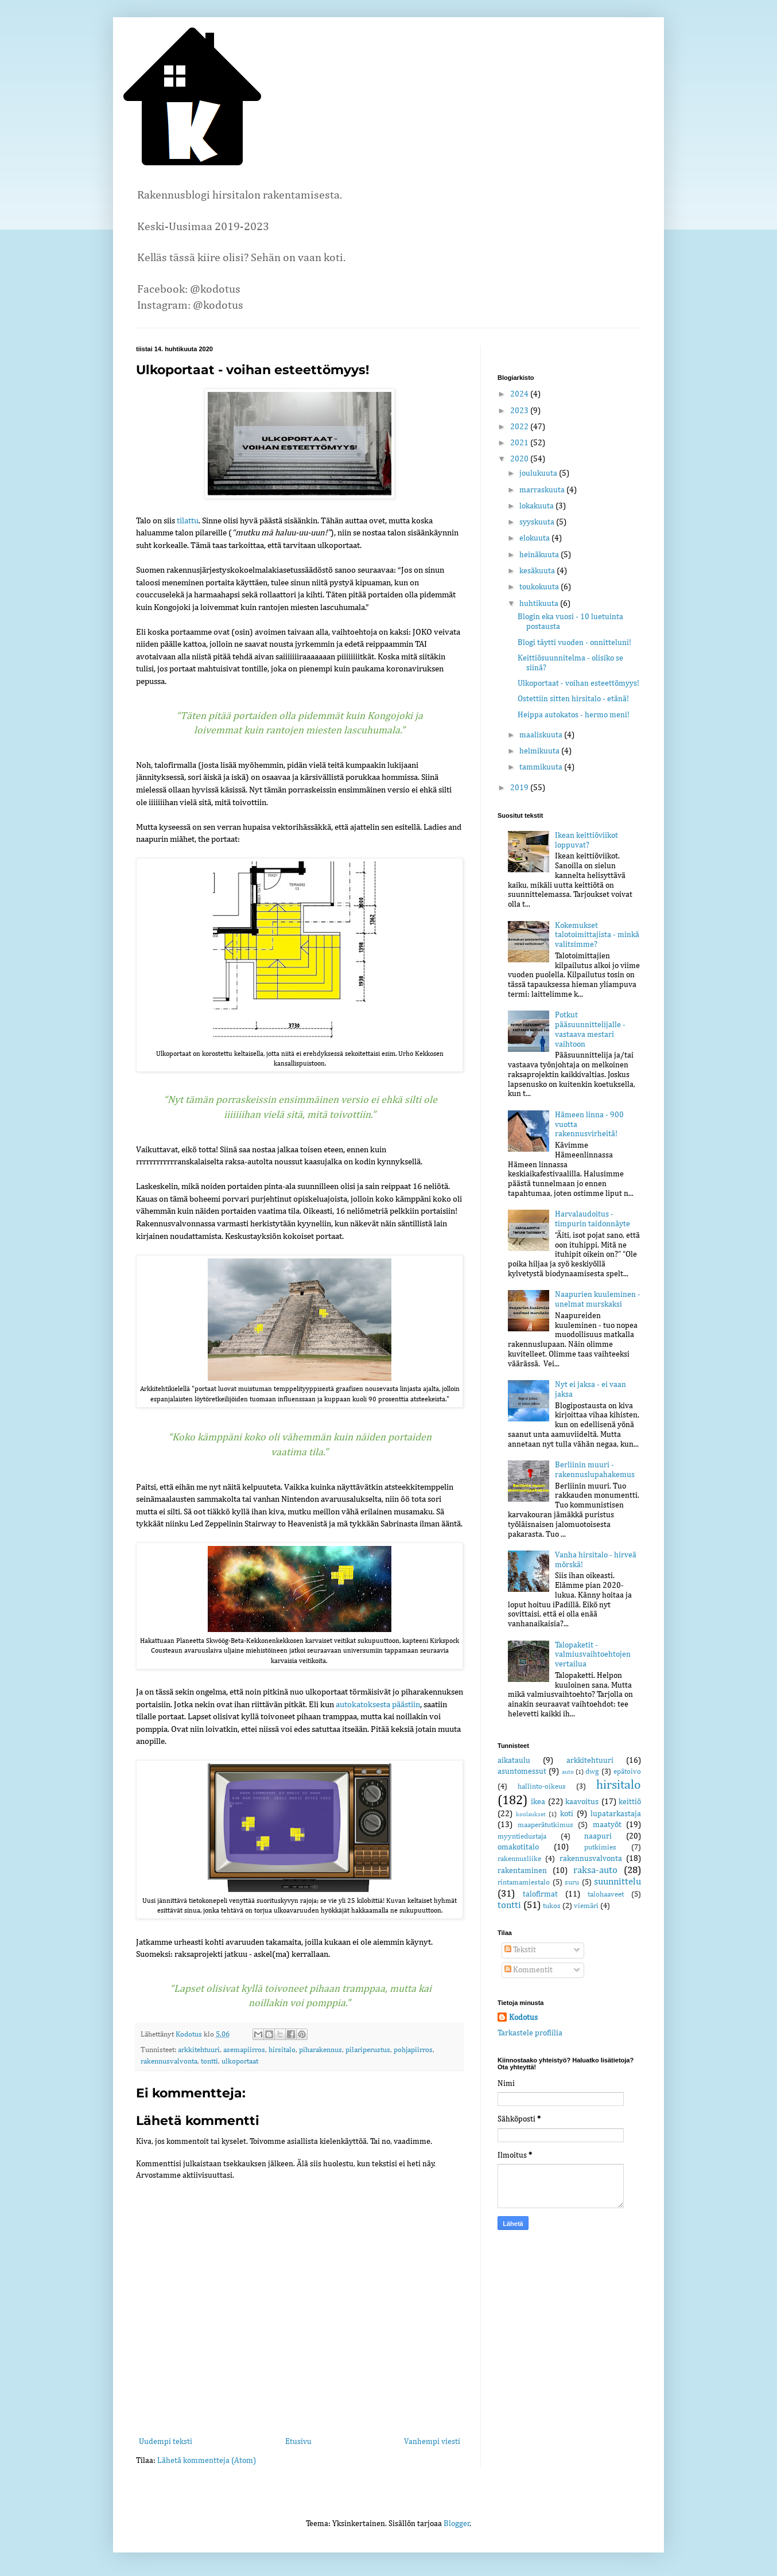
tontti (209, 2061)
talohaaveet (606, 1894)
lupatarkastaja (615, 1814)
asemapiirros (244, 2050)
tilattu (188, 520)
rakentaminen (522, 1871)
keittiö (630, 1802)
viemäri (586, 1906)
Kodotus (523, 2018)
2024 (520, 394)
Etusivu (298, 2442)
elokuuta (535, 538)
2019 (520, 788)
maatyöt (607, 1825)
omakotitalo (518, 1847)
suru (572, 1882)
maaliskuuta (541, 735)
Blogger (457, 2524)
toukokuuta (540, 587)
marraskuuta (542, 490)
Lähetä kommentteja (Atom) (206, 2461)
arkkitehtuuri (199, 2050)
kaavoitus (582, 1802)
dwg (592, 1771)
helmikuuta (540, 751)
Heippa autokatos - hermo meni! (574, 715)
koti (566, 1814)
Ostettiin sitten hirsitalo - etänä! (573, 699)
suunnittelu (617, 1882)
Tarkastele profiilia (530, 2033)
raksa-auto (595, 1870)
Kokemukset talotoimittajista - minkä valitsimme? (597, 935)
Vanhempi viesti (432, 2442)
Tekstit (520, 1950)
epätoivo (627, 1771)
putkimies (600, 1847)
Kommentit (528, 1970)
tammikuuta (541, 767)
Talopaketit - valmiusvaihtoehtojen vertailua (593, 1655)
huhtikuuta (539, 604)
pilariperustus (367, 2050)
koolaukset (531, 1814)
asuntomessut (522, 1771)
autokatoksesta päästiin (378, 1704)
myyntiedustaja (522, 1836)
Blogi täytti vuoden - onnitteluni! (574, 643)
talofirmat (540, 1894)
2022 (520, 427)
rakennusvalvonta (169, 2061)
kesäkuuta (538, 571)
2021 (520, 443)
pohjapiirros (413, 2050)
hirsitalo (282, 2050)
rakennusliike (519, 1859)
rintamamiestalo (524, 1882)
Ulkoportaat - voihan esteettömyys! (578, 683)
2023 (520, 411)
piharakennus (320, 2050)
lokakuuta (537, 506)
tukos (552, 1906)
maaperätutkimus (545, 1825)
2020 (520, 459)
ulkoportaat (240, 2061)
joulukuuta (539, 473)
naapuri (598, 1836)
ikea (538, 1802)
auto (568, 1772)
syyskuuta (537, 522)
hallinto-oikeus (542, 1786)
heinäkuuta (540, 555)
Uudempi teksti (165, 2442)
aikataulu (514, 1761)
